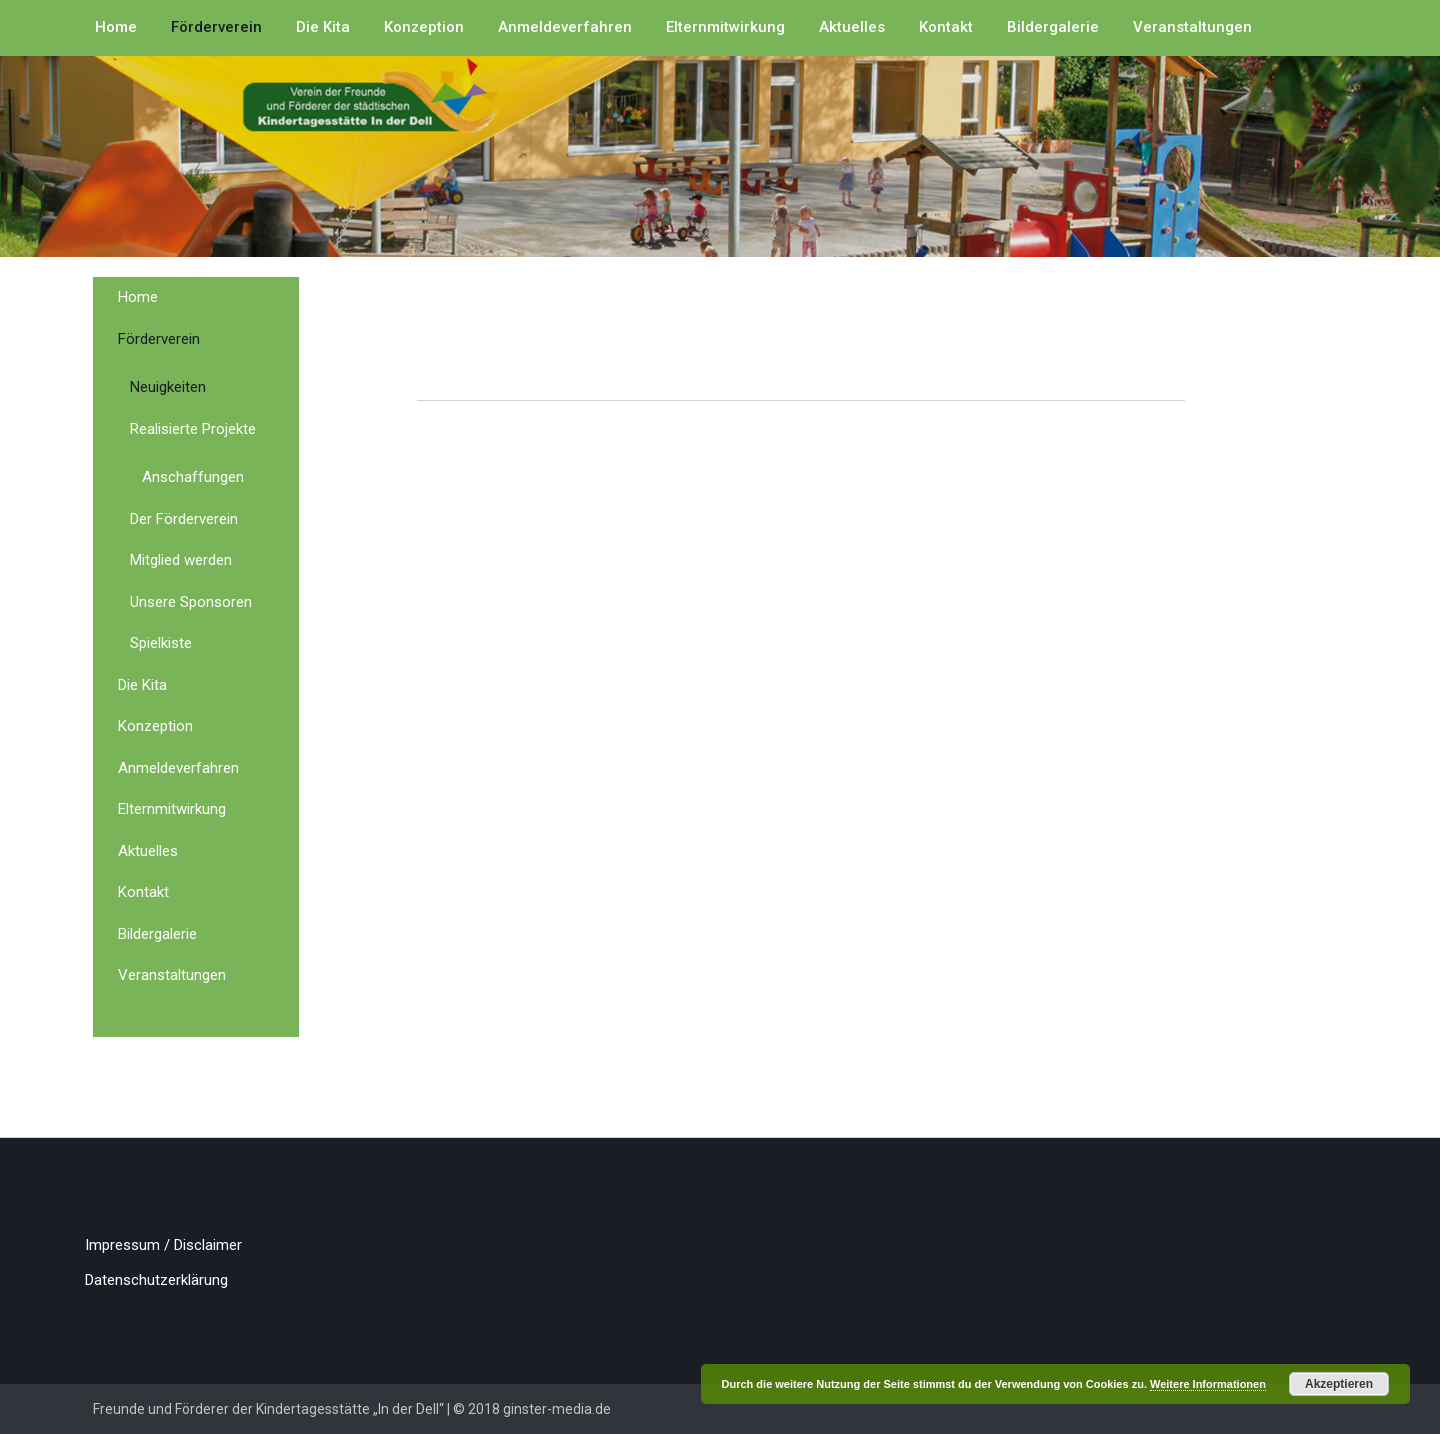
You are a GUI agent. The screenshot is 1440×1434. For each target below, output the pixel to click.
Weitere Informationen (1208, 1384)
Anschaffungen (193, 477)
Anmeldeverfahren (565, 27)
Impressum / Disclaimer (163, 1245)
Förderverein (216, 27)
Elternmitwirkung (725, 27)
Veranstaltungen (1192, 27)
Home (116, 27)
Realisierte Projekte (193, 429)
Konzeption (424, 27)
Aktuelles (852, 27)
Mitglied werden (181, 560)
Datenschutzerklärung (156, 1280)
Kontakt (946, 27)
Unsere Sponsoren (191, 602)
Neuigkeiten (168, 387)
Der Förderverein (184, 519)
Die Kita (323, 27)
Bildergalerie (1053, 27)
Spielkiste (161, 643)
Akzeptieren (1339, 1384)
